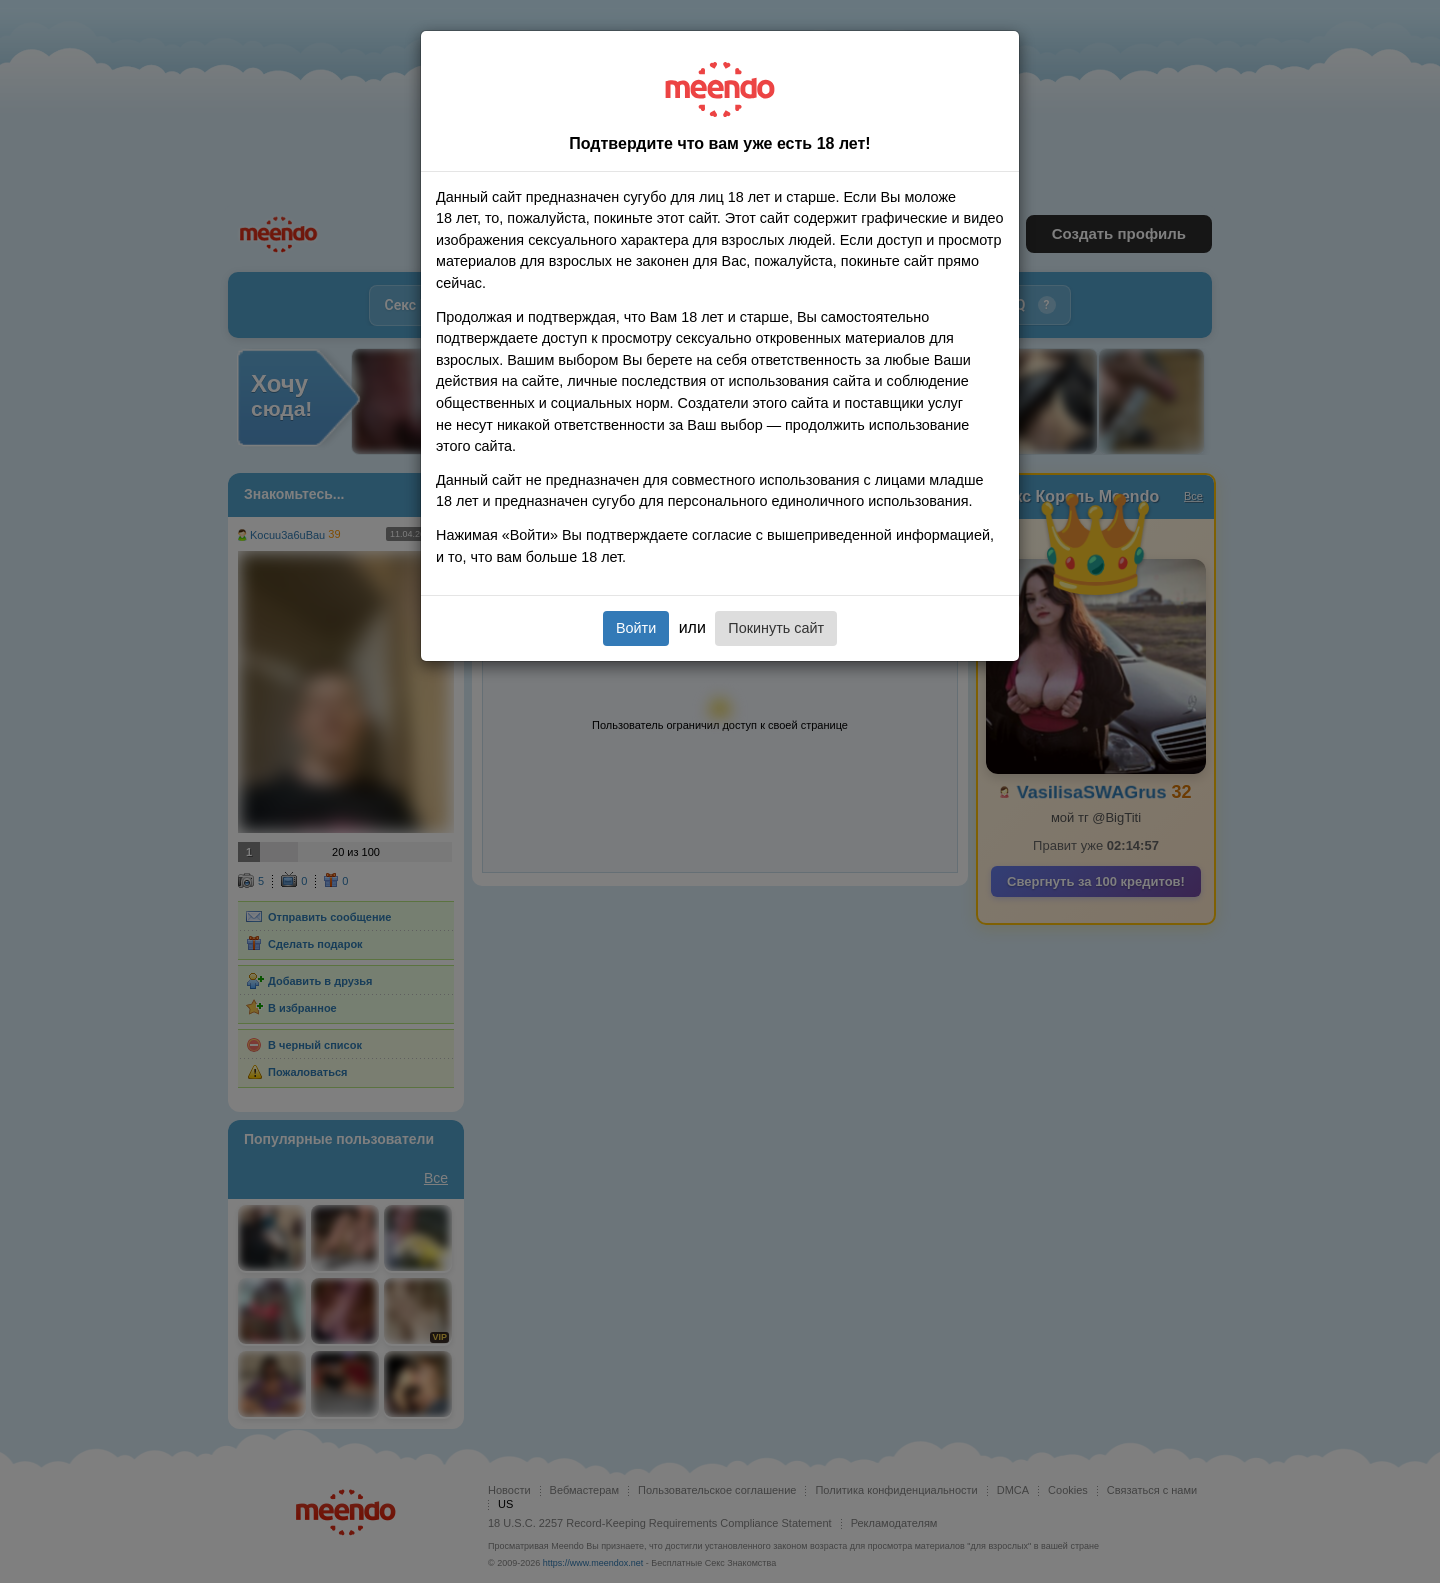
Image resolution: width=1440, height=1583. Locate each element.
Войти (636, 628)
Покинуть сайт (776, 628)
